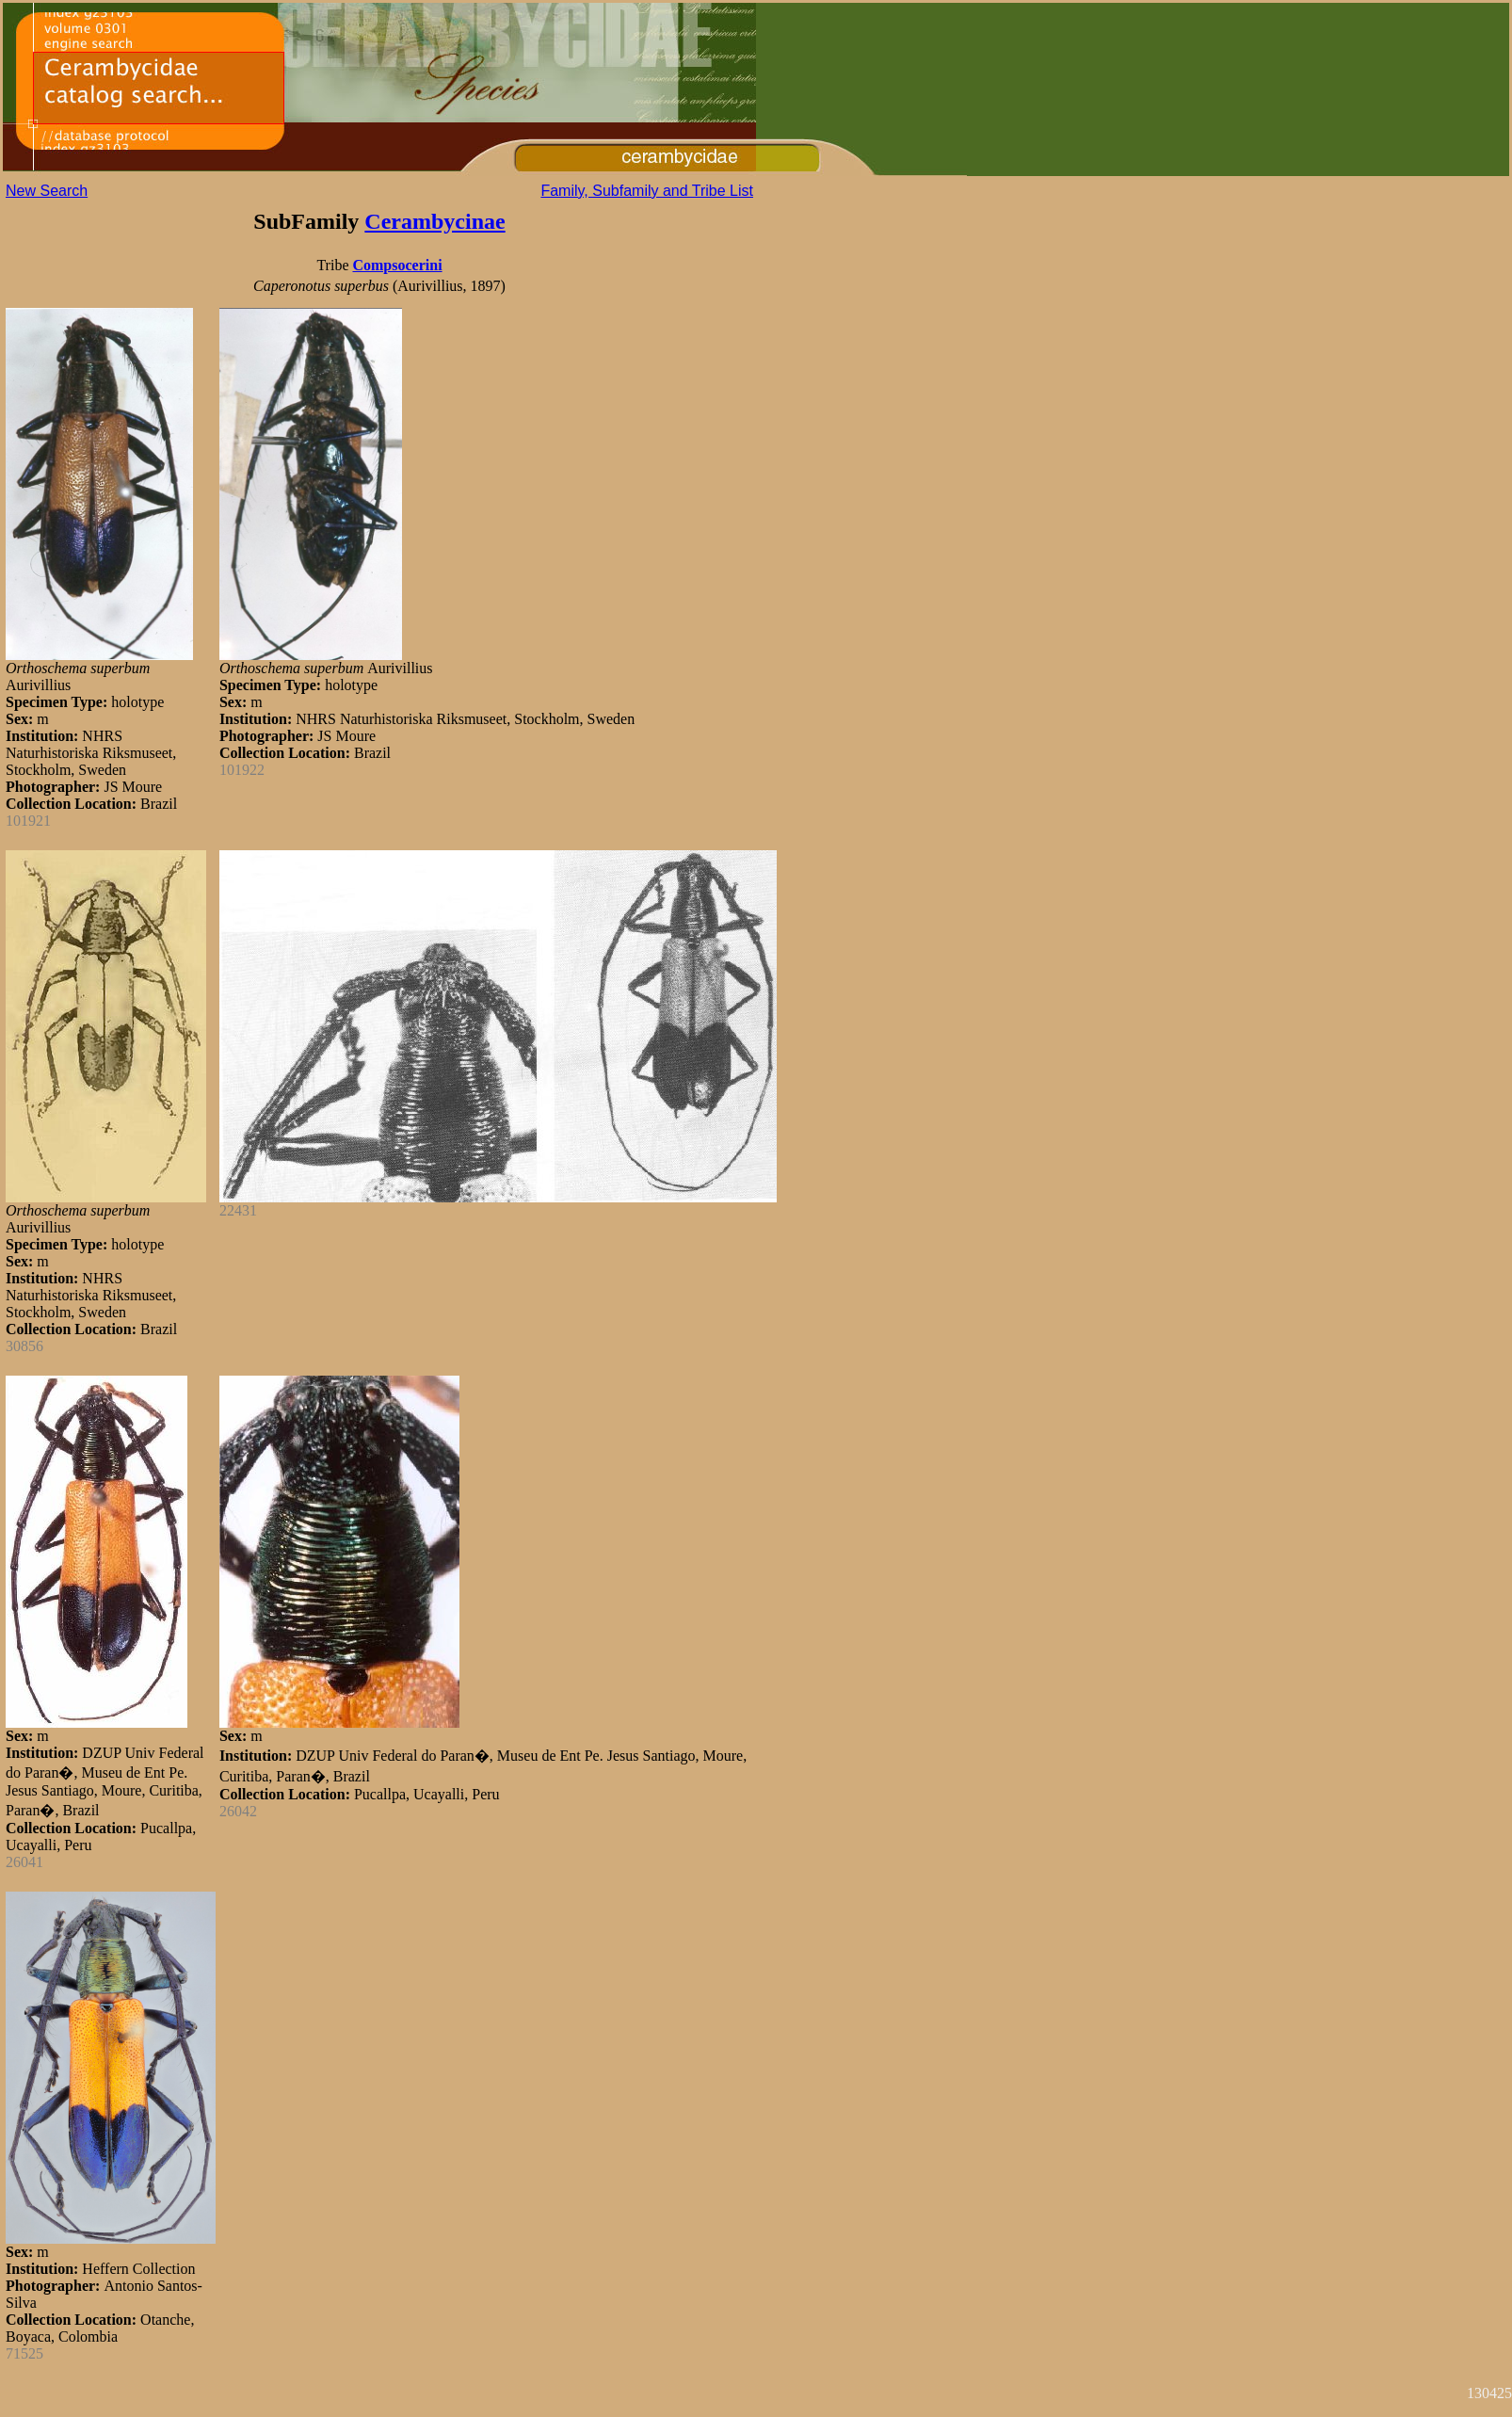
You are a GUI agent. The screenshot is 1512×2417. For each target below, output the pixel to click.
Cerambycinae (434, 221)
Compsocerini (397, 265)
